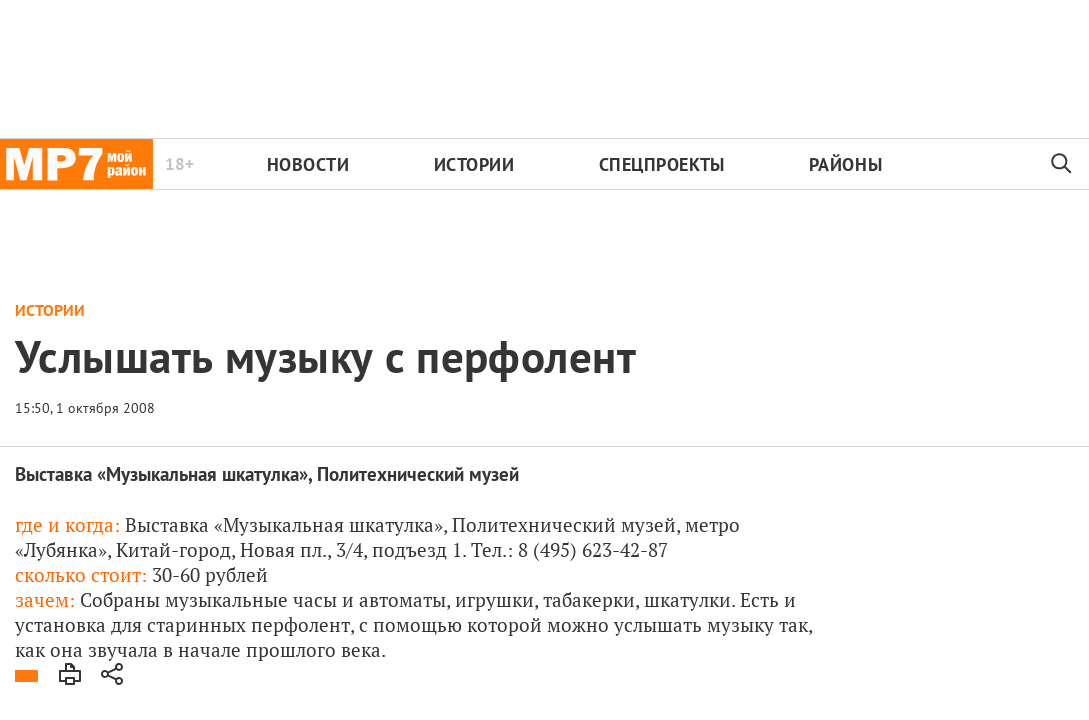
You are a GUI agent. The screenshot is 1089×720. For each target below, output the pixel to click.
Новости (308, 164)
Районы (845, 164)
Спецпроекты (662, 164)
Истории (474, 164)
